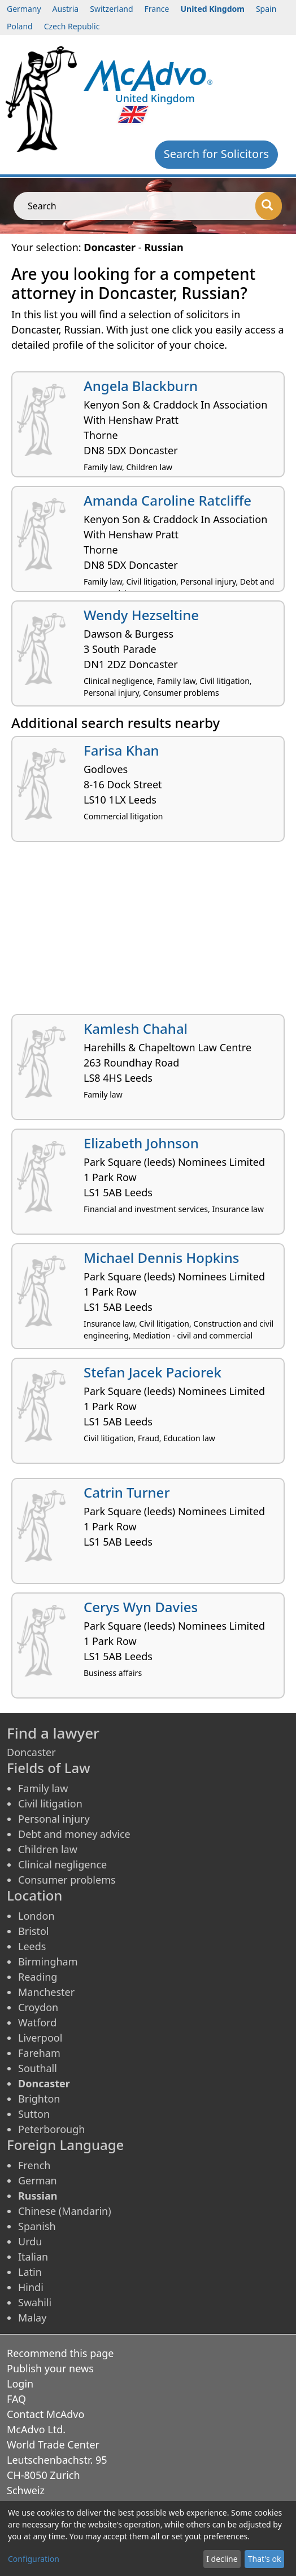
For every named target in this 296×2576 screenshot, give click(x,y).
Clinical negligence (62, 1864)
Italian (33, 2256)
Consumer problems (67, 1879)
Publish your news (50, 2368)
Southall (37, 2068)
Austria (66, 8)
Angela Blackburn (141, 385)
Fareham (39, 2053)
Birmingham (48, 1961)
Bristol (33, 1931)
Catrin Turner (127, 1492)
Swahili (34, 2302)
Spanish (37, 2226)
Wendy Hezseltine (141, 614)
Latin (30, 2272)
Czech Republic (72, 26)
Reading (37, 1976)
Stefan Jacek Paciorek (152, 1372)
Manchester (46, 1992)
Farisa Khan (121, 750)
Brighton (39, 2098)
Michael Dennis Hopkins (161, 1257)
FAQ (16, 2399)
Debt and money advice (74, 1834)
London (36, 1916)
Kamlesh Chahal (136, 1028)
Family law (43, 1788)
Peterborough (51, 2129)
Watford (37, 2022)
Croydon (38, 2007)
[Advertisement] (148, 932)
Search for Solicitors (216, 153)
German (37, 2180)
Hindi (30, 2287)
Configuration (33, 2558)
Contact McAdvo (45, 2414)
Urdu (30, 2241)
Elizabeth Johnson (141, 1143)
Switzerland (111, 8)
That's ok (264, 2558)
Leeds (32, 1946)
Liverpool (40, 2037)
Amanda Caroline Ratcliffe (167, 500)
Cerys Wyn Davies (141, 1607)
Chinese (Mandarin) (64, 2211)
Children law (47, 1849)
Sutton (34, 2114)
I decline (221, 2558)
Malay (32, 2317)
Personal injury (54, 1818)
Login (20, 2383)
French (34, 2165)
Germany (24, 8)
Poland (20, 26)
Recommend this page (60, 2353)
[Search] (268, 206)
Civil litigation (50, 1803)
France (157, 8)
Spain (266, 8)
